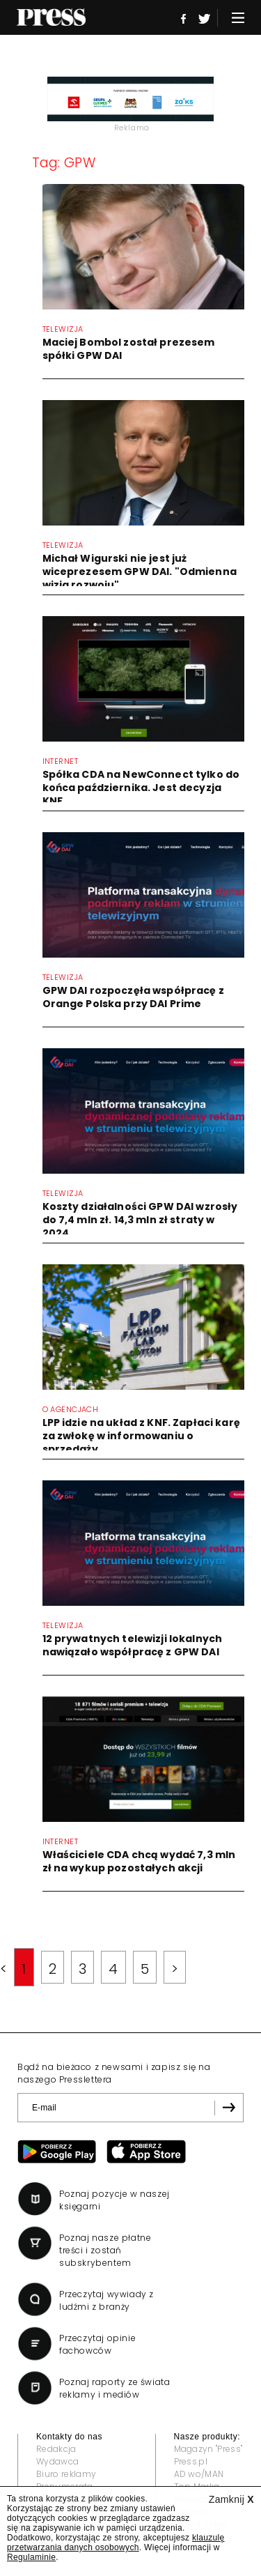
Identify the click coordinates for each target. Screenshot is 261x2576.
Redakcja (56, 2449)
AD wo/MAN (199, 2474)
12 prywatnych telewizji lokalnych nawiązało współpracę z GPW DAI (132, 1645)
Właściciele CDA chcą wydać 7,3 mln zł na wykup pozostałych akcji (139, 1861)
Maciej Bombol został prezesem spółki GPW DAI (128, 348)
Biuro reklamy (66, 2474)
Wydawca (57, 2461)
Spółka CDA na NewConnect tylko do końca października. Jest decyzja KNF (141, 787)
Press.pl (191, 2461)
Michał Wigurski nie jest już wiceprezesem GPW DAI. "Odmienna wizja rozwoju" (139, 571)
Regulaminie (31, 2557)
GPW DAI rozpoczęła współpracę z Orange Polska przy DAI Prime (133, 997)
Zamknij (231, 2499)
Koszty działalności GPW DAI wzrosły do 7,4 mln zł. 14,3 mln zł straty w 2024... (140, 1219)
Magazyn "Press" (208, 2449)
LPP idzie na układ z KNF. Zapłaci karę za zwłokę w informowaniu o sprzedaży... (141, 1436)
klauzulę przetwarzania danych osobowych (116, 2542)
